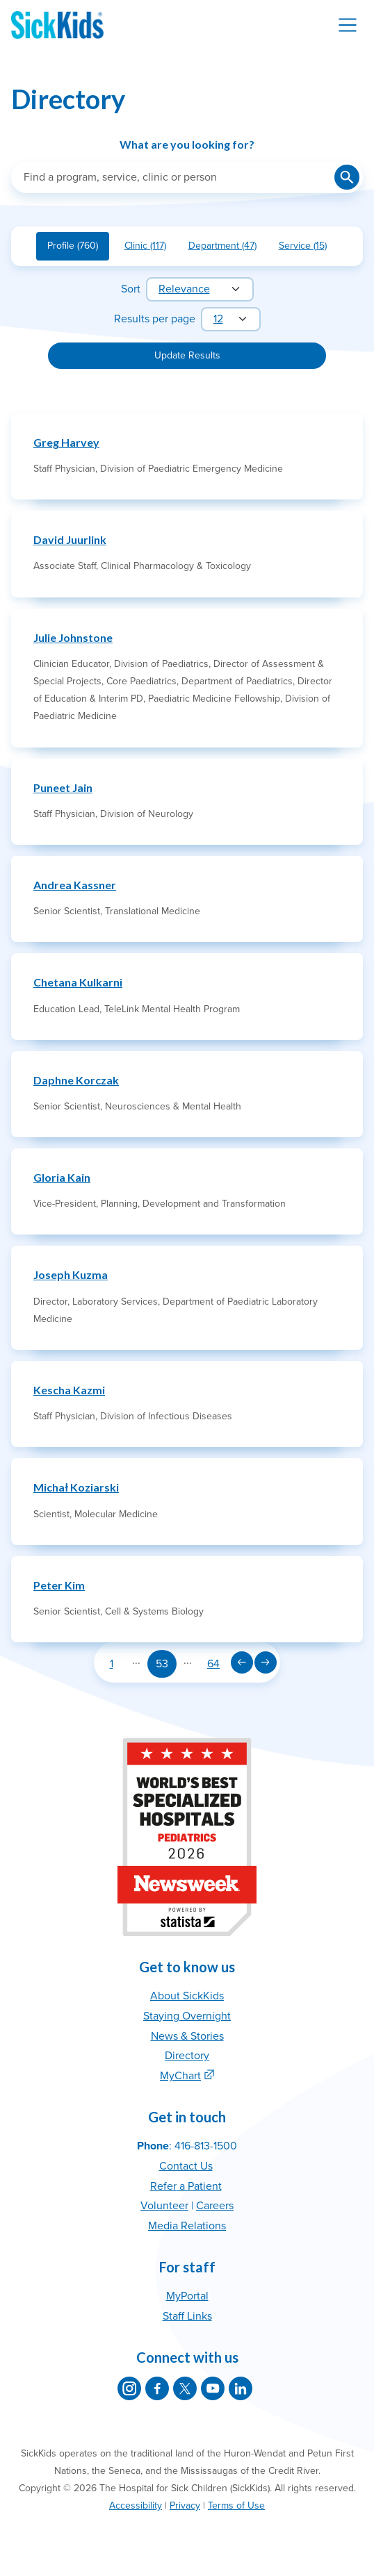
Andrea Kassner (74, 884)
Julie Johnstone (73, 637)
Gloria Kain (61, 1177)
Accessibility (135, 2505)
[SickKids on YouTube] (213, 2388)
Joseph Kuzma (70, 1274)
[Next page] (265, 1662)
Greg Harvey (66, 442)
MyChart (180, 2076)
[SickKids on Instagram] (129, 2388)
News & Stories (187, 2036)
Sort (130, 289)
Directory (187, 2056)
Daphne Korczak (76, 1080)
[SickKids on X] (185, 2388)
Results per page (154, 319)
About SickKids (187, 1996)
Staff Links (187, 2316)
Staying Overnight (187, 2016)
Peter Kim (59, 1585)
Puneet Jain (62, 787)
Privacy (185, 2505)
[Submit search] (346, 177)
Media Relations (187, 2226)
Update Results (187, 355)
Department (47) (228, 248)
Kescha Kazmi (69, 1389)
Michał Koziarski (76, 1487)
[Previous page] (242, 1662)
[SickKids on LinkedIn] (240, 2388)
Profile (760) (78, 248)
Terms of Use (236, 2505)
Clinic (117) (150, 248)
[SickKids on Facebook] (157, 2388)
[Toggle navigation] (347, 25)
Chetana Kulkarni (77, 982)
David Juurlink (69, 539)
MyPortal (187, 2296)
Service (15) (308, 248)
